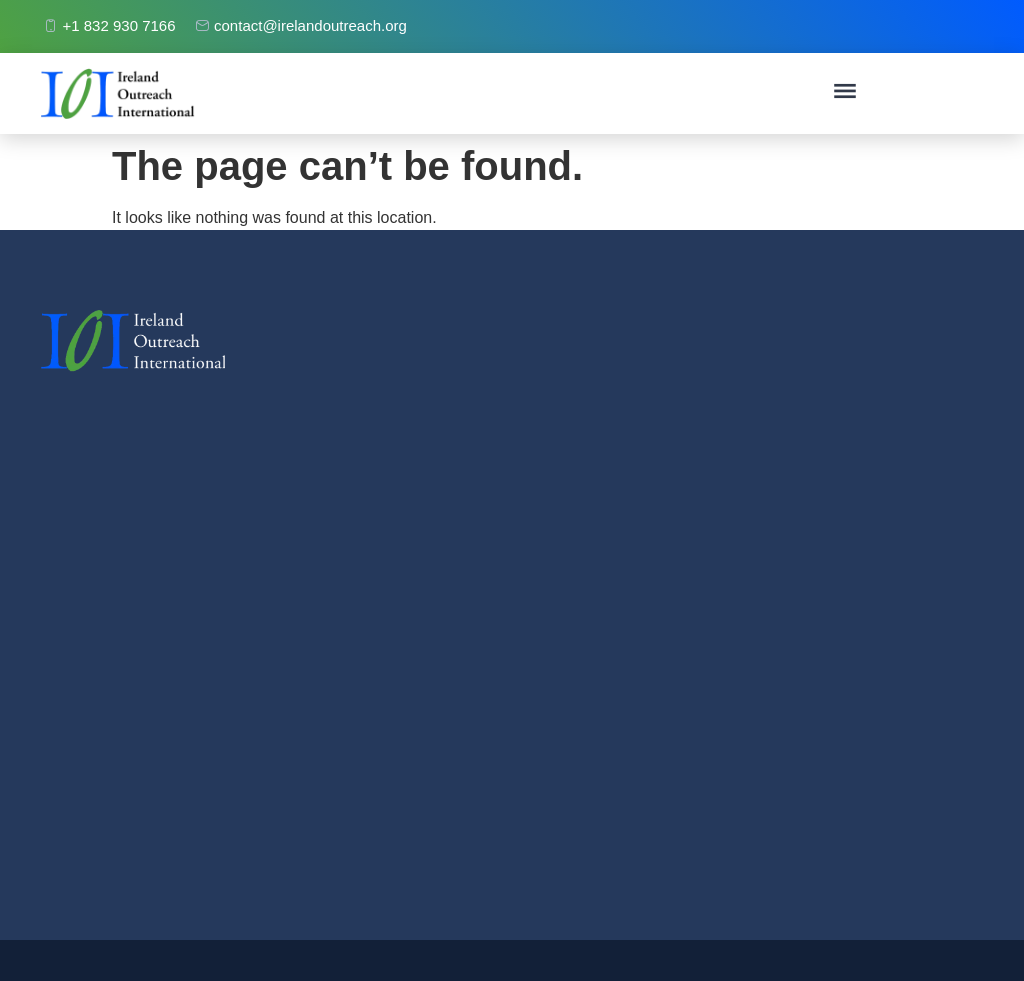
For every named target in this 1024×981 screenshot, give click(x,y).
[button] (845, 93)
